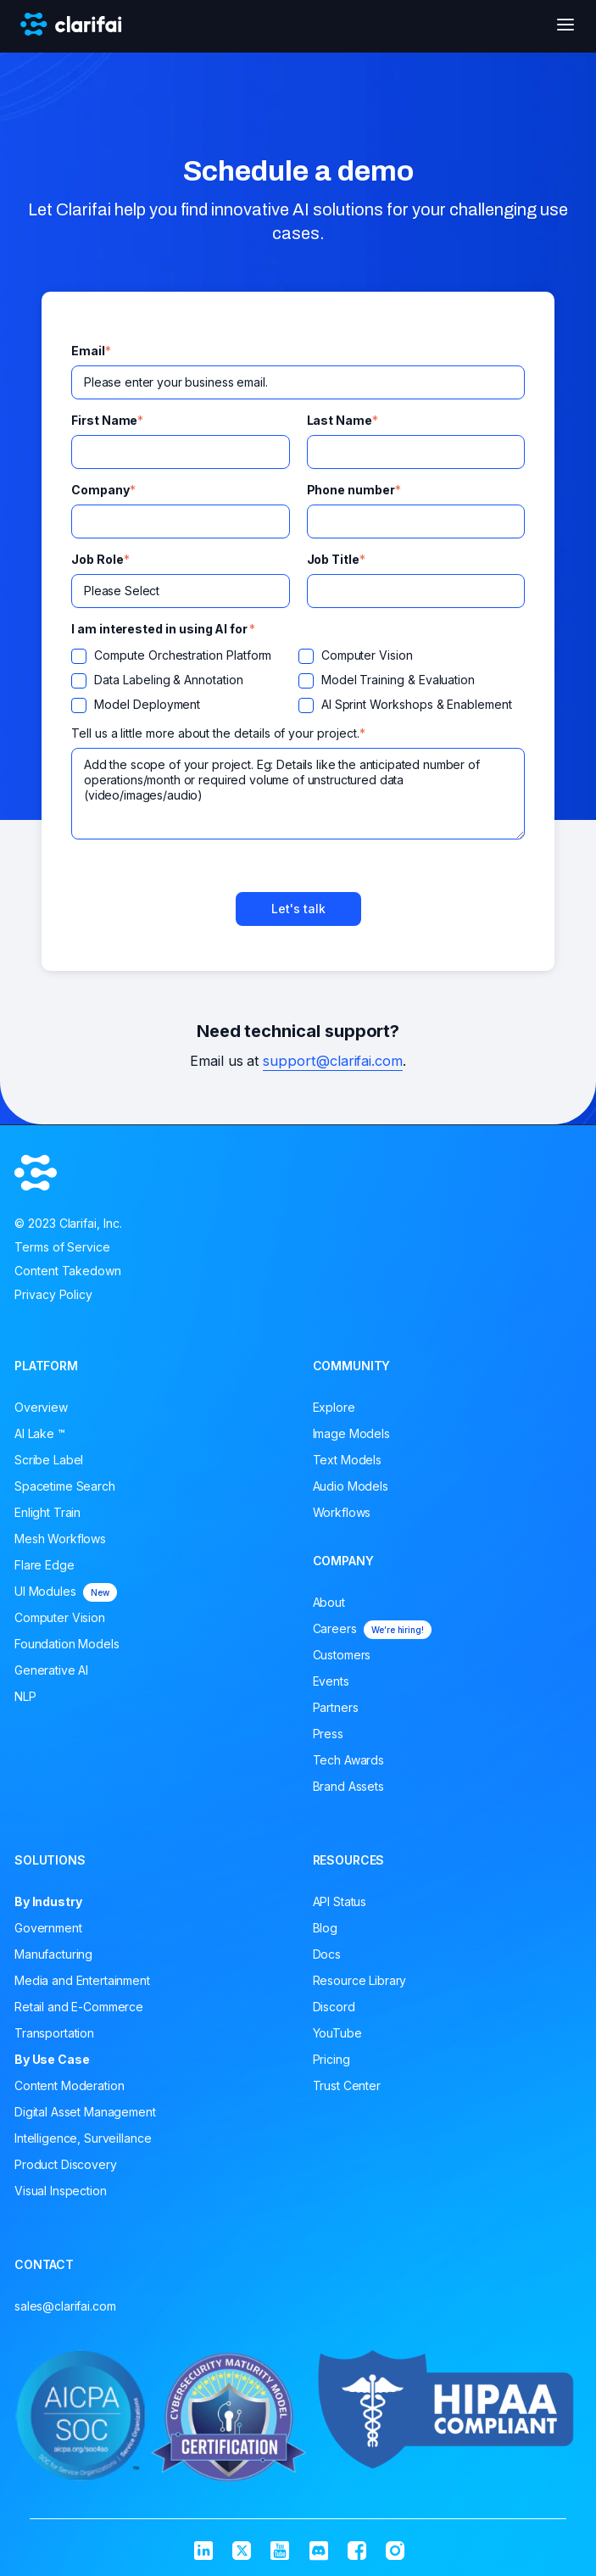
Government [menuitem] (48, 1928)
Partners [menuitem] (336, 1707)
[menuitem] (149, 1902)
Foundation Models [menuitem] (67, 1643)
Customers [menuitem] (342, 1655)
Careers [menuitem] (372, 1629)
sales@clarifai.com (64, 2306)
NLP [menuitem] (25, 1696)
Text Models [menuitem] (347, 1459)
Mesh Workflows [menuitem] (60, 1538)
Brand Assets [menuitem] (348, 1786)
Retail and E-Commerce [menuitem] (78, 2006)
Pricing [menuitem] (331, 2059)
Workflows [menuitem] (342, 1512)
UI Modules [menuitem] (65, 1592)
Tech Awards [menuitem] (348, 1760)
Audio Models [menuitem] (350, 1486)
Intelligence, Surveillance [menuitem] (82, 2138)
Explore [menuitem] (334, 1407)
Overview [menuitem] (41, 1407)
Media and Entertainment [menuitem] (82, 1980)
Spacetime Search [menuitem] (64, 1486)
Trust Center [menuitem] (347, 2085)
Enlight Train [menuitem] (47, 1512)
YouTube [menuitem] (337, 2033)
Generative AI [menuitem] (51, 1670)
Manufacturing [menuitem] (53, 1954)
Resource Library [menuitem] (360, 1980)
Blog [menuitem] (325, 1928)
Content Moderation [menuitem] (69, 2085)
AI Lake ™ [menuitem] (39, 1433)
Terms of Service (62, 1247)
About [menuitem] (329, 1602)
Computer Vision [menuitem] (59, 1617)
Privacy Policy (53, 1294)
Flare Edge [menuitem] (44, 1565)
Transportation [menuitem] (54, 2033)
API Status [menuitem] (340, 1901)
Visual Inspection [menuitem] (60, 2190)
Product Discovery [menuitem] (65, 2164)
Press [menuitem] (328, 1733)
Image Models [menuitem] (351, 1433)
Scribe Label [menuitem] (48, 1459)
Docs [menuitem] (327, 1954)
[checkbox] (298, 685)
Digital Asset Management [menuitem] (85, 2112)
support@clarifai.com (333, 1060)
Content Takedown (67, 1270)
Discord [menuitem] (334, 2006)
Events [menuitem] (331, 1681)
